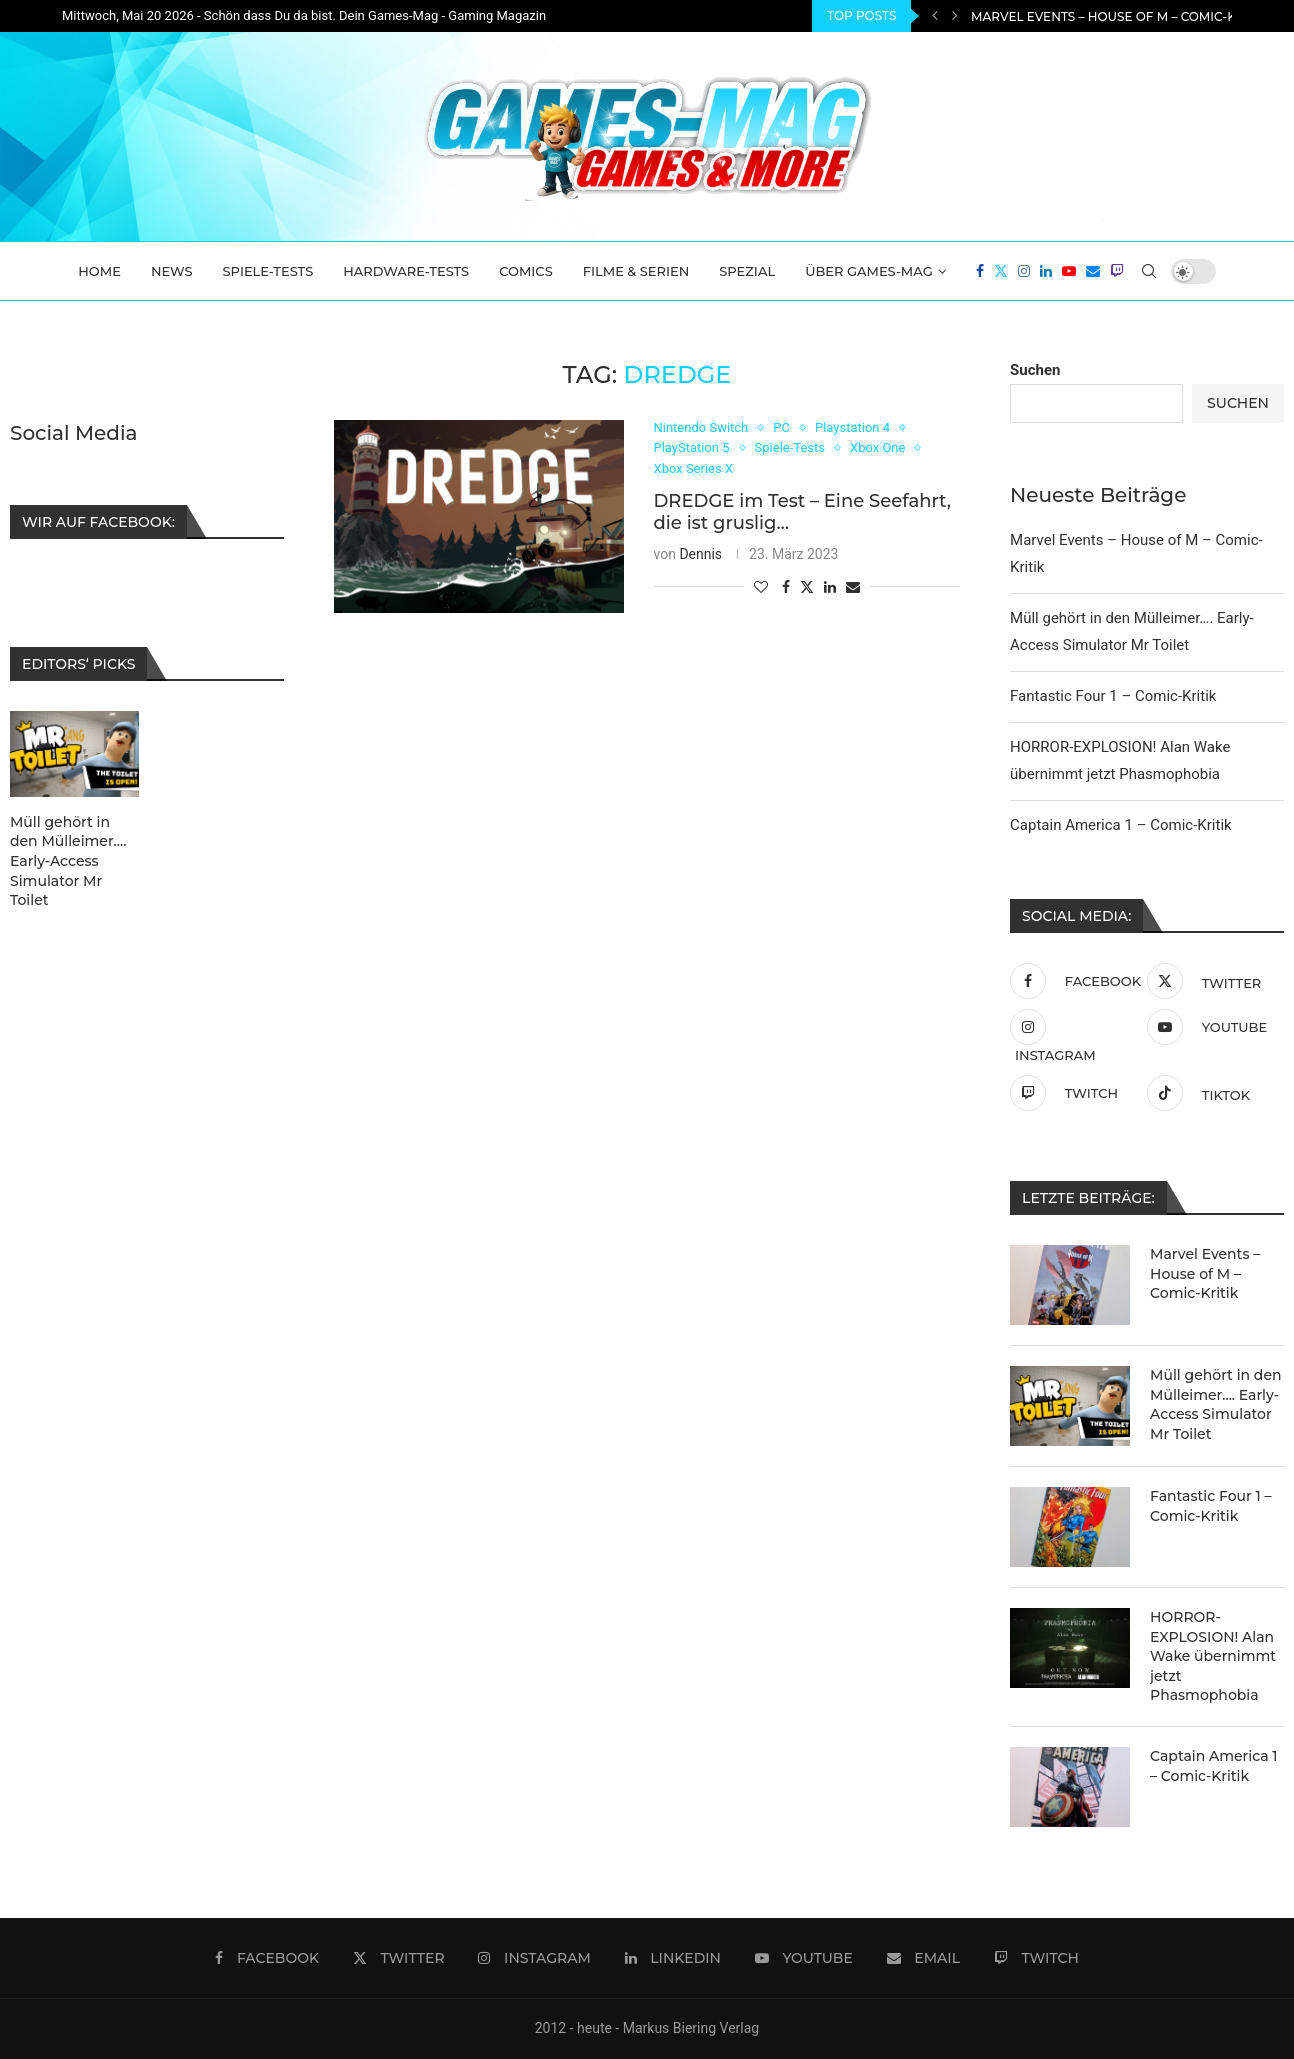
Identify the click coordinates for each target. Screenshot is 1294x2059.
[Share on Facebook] (786, 587)
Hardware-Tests (406, 271)
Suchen (1035, 370)
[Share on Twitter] (807, 586)
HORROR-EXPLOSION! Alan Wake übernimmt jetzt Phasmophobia (1213, 1656)
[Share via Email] (853, 587)
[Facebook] (980, 271)
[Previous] (935, 16)
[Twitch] (1117, 271)
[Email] (1093, 271)
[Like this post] (761, 587)
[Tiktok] (1210, 1093)
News (172, 271)
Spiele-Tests (268, 271)
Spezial (747, 271)
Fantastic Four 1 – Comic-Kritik (1113, 696)
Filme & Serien (636, 271)
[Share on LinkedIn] (830, 587)
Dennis (700, 554)
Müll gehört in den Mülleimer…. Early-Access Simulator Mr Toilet (1215, 1404)
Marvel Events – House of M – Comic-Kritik (1119, 16)
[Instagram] (1024, 271)
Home (99, 271)
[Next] (955, 16)
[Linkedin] (1046, 271)
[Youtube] (1069, 271)
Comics (526, 271)
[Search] (1149, 271)
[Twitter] (1001, 271)
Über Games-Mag (869, 271)
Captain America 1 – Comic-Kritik (1121, 825)
